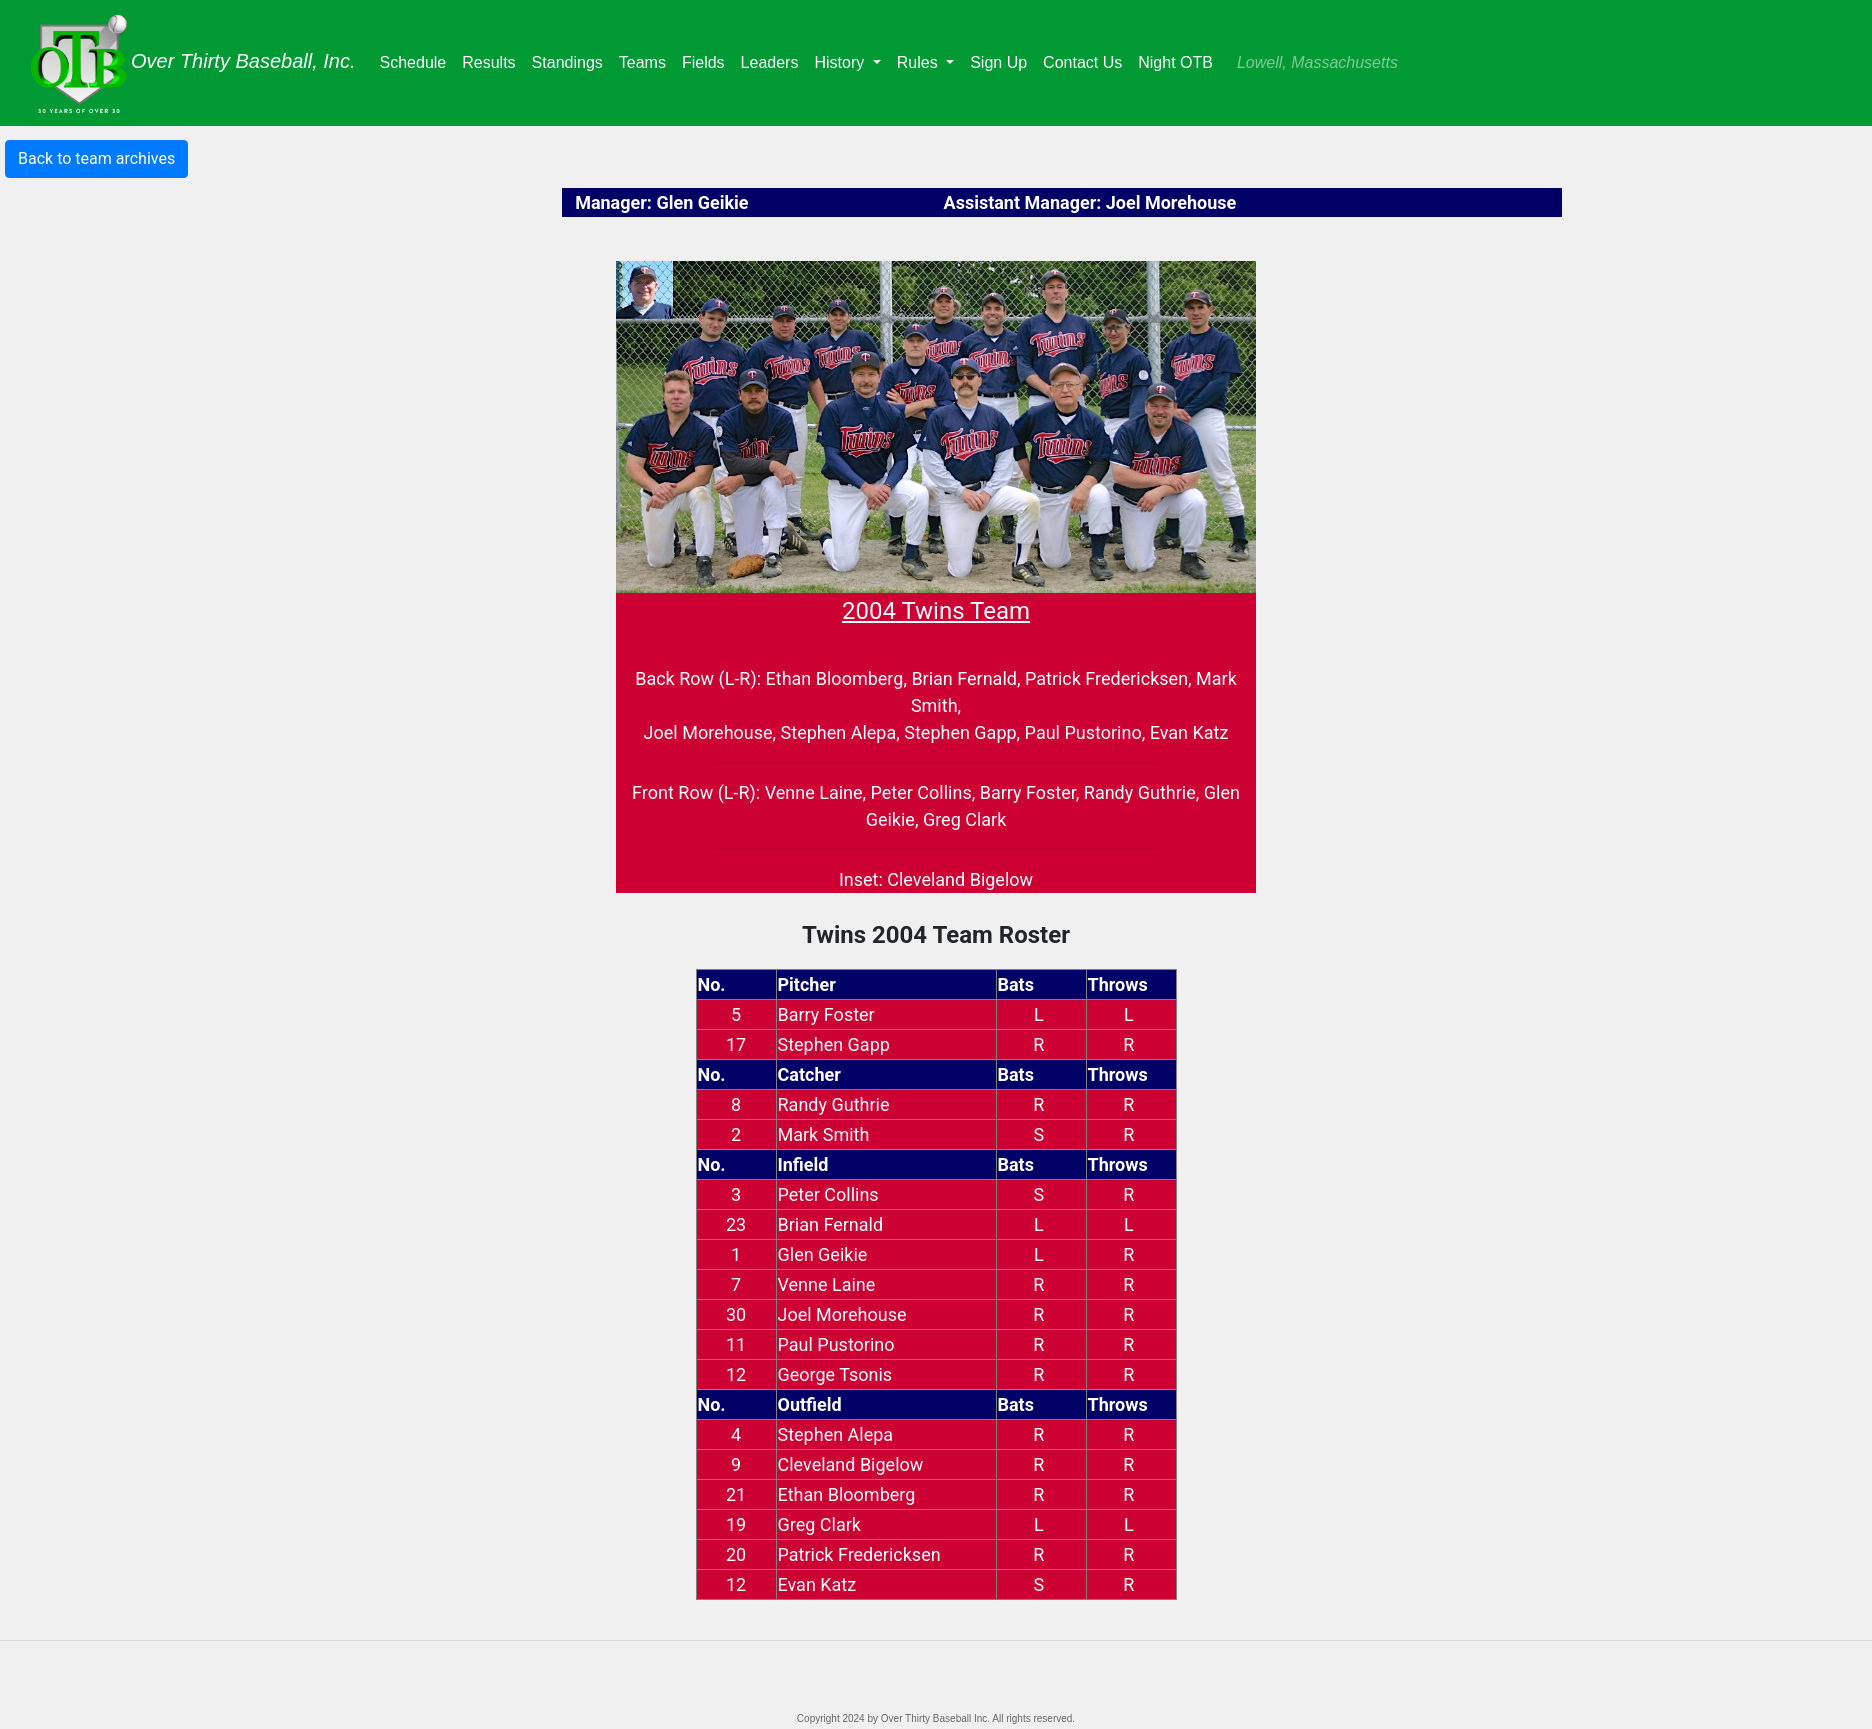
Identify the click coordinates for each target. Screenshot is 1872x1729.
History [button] (841, 62)
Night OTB (1175, 62)
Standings (571, 60)
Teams (646, 60)
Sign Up (998, 62)
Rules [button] (919, 62)
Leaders (774, 60)
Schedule (417, 60)
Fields (707, 60)
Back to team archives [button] (96, 158)
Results (492, 60)
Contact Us (1082, 62)
